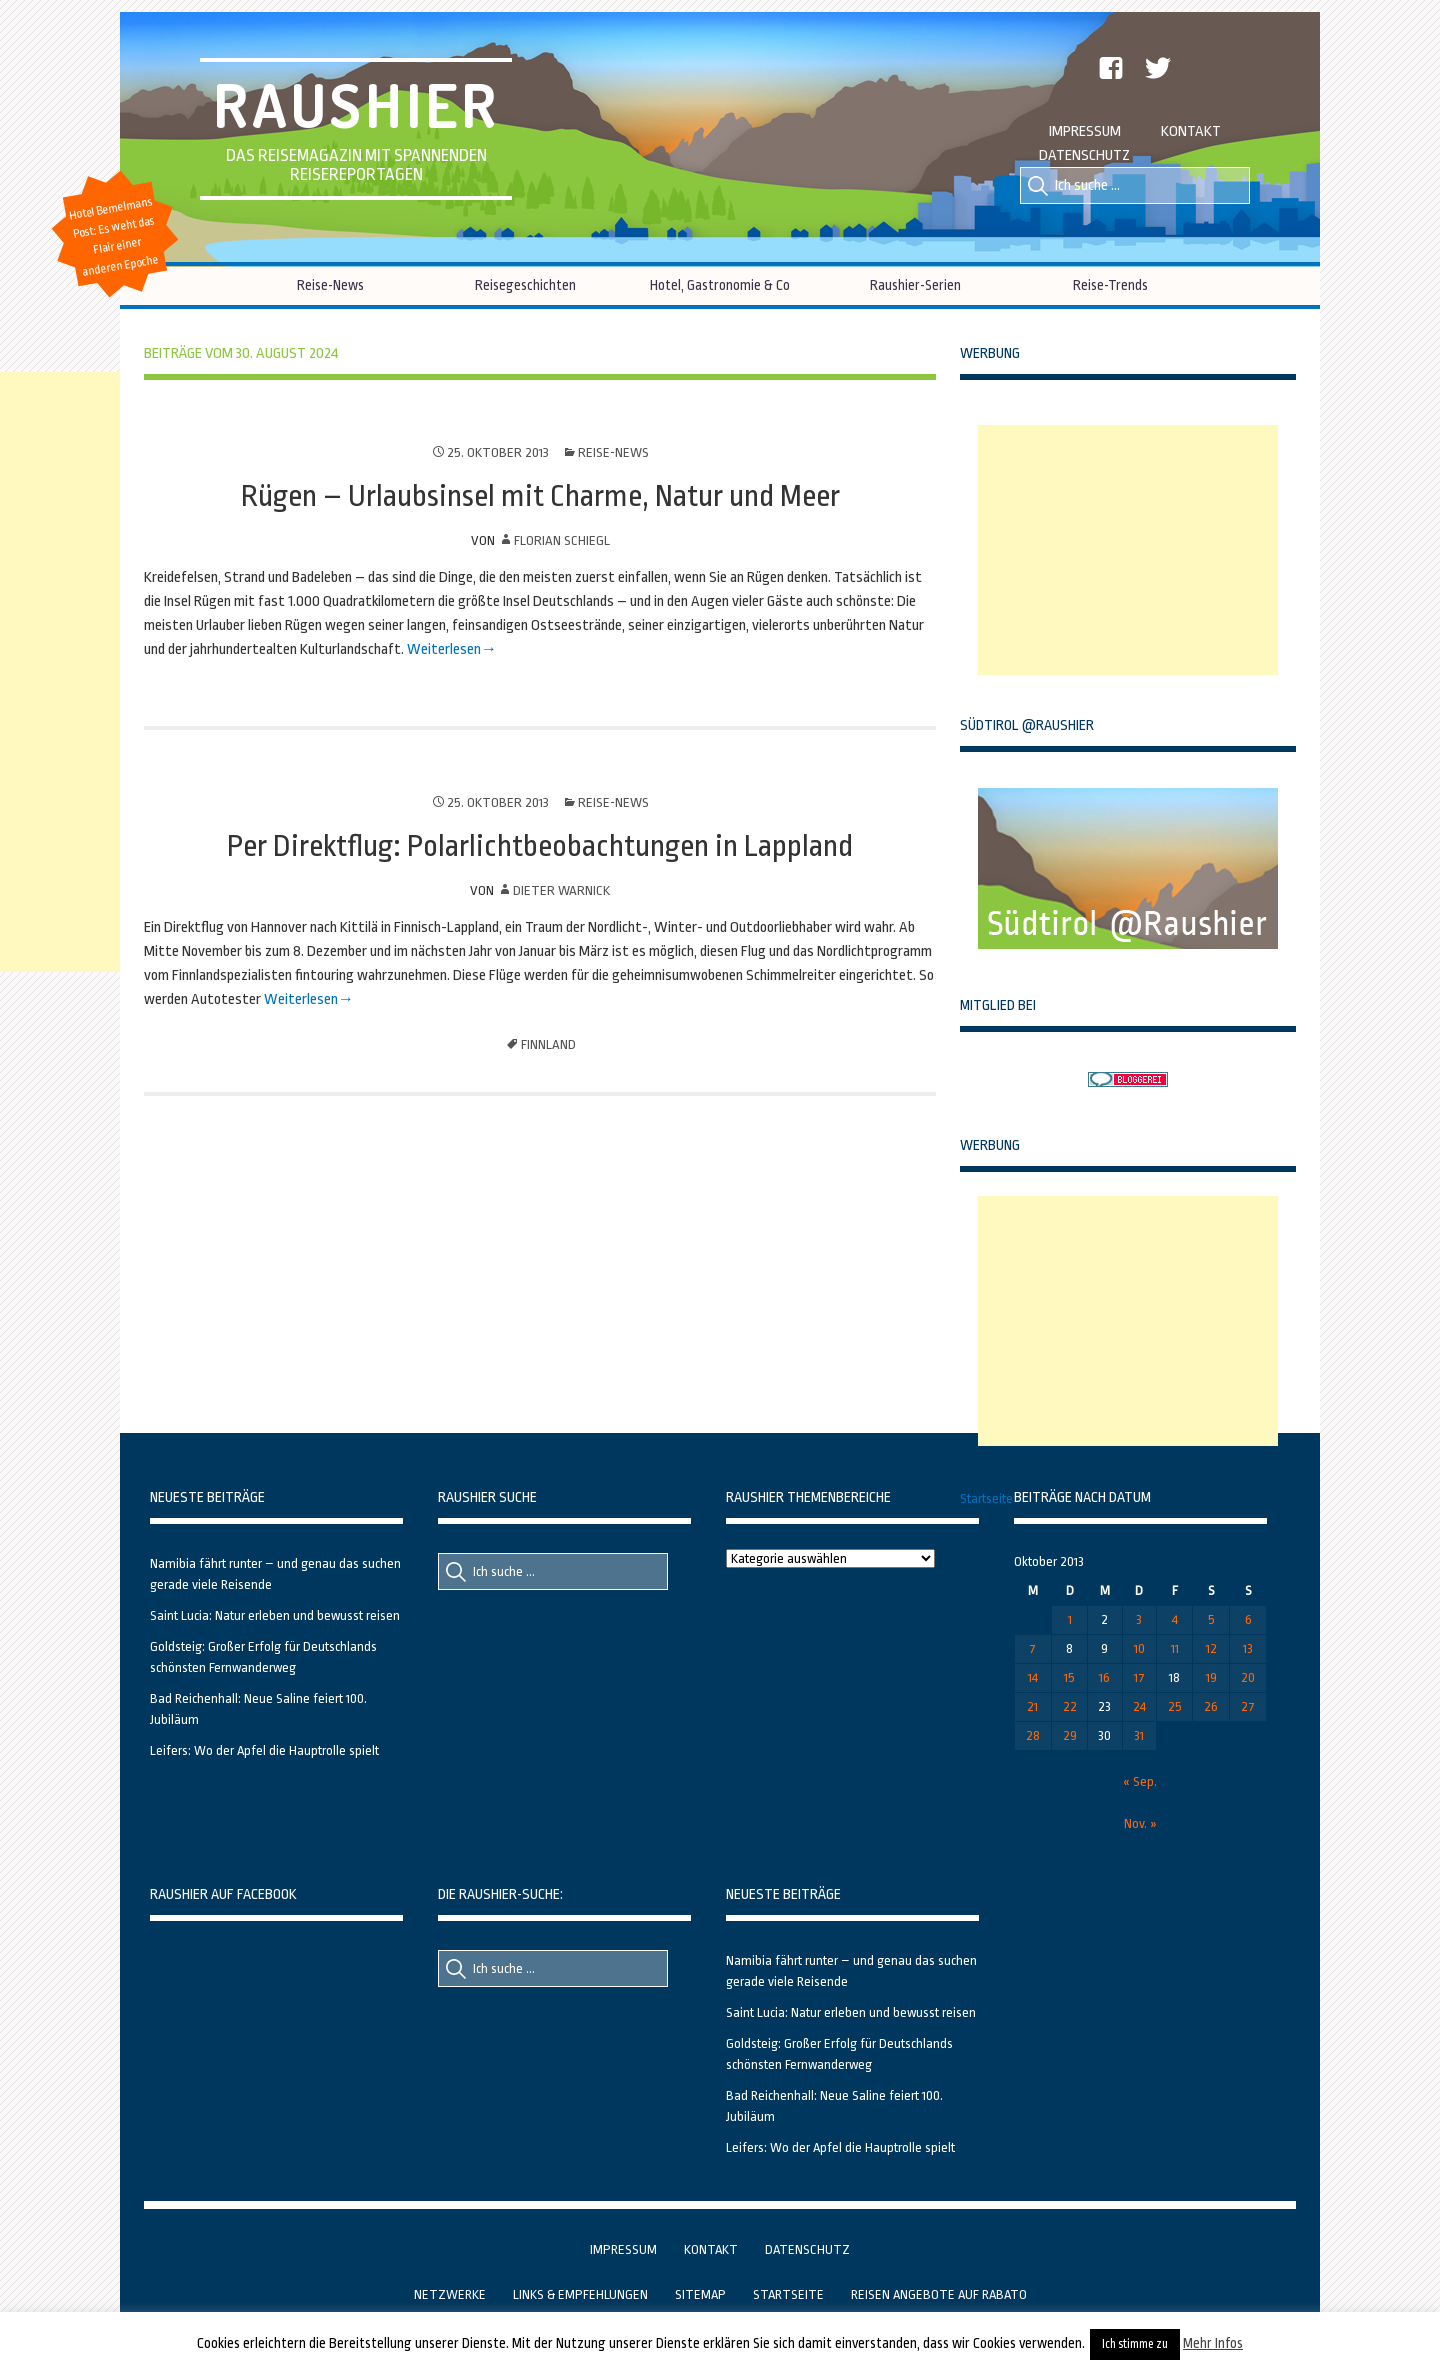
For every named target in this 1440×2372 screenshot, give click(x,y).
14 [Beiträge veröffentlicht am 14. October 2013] (1033, 1677)
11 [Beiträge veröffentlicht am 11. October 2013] (1175, 1648)
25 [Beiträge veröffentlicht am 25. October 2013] (1175, 1706)
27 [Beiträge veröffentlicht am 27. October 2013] (1248, 1706)
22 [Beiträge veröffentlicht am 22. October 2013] (1070, 1706)
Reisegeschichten (525, 285)
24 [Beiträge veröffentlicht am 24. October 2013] (1139, 1706)
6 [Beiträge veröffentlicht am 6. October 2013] (1248, 1619)
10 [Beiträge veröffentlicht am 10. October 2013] (1139, 1648)
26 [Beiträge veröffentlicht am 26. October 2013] (1211, 1706)
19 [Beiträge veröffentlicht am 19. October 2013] (1211, 1677)
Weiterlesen (444, 649)
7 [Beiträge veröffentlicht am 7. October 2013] (1032, 1648)
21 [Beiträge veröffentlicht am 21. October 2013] (1032, 1706)
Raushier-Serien (915, 285)
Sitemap (700, 2294)
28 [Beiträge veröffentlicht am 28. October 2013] (1033, 1735)
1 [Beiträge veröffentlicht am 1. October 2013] (1070, 1619)
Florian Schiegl (562, 540)
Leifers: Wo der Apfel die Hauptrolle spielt (264, 1750)
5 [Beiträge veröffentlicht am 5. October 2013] (1211, 1619)
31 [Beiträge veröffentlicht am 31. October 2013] (1139, 1735)
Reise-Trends (1110, 285)
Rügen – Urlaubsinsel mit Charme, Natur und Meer (540, 496)
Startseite (986, 1498)
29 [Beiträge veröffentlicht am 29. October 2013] (1070, 1735)
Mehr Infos (1213, 2343)
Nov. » (1140, 1823)
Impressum (1085, 131)
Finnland (548, 1044)
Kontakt (1191, 131)
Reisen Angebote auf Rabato (939, 2294)
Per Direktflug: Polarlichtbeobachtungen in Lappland (540, 846)
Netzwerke (450, 2294)
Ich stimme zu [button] (1135, 2344)
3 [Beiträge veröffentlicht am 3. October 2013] (1139, 1619)
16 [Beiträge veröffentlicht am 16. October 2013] (1104, 1677)
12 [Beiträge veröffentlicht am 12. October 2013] (1211, 1648)
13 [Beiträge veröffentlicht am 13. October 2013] (1248, 1648)
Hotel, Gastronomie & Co (720, 285)
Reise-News (330, 285)
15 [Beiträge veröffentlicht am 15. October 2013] (1069, 1677)
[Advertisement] (1128, 550)
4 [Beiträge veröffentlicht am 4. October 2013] (1175, 1619)
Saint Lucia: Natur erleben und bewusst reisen (275, 1615)
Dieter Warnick (561, 890)
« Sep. (1140, 1781)
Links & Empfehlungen (580, 2294)
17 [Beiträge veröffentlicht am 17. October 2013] (1139, 1677)
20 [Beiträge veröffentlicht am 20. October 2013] (1248, 1677)
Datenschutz (1084, 155)
